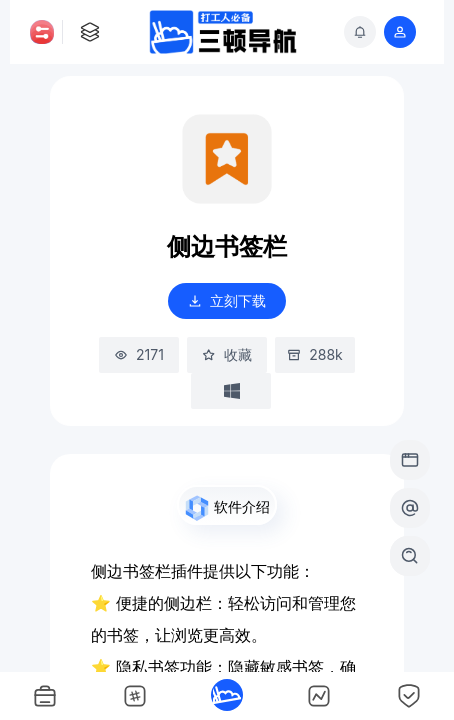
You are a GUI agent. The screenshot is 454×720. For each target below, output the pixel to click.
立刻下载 (227, 301)
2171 (139, 355)
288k (315, 355)
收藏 (227, 355)
